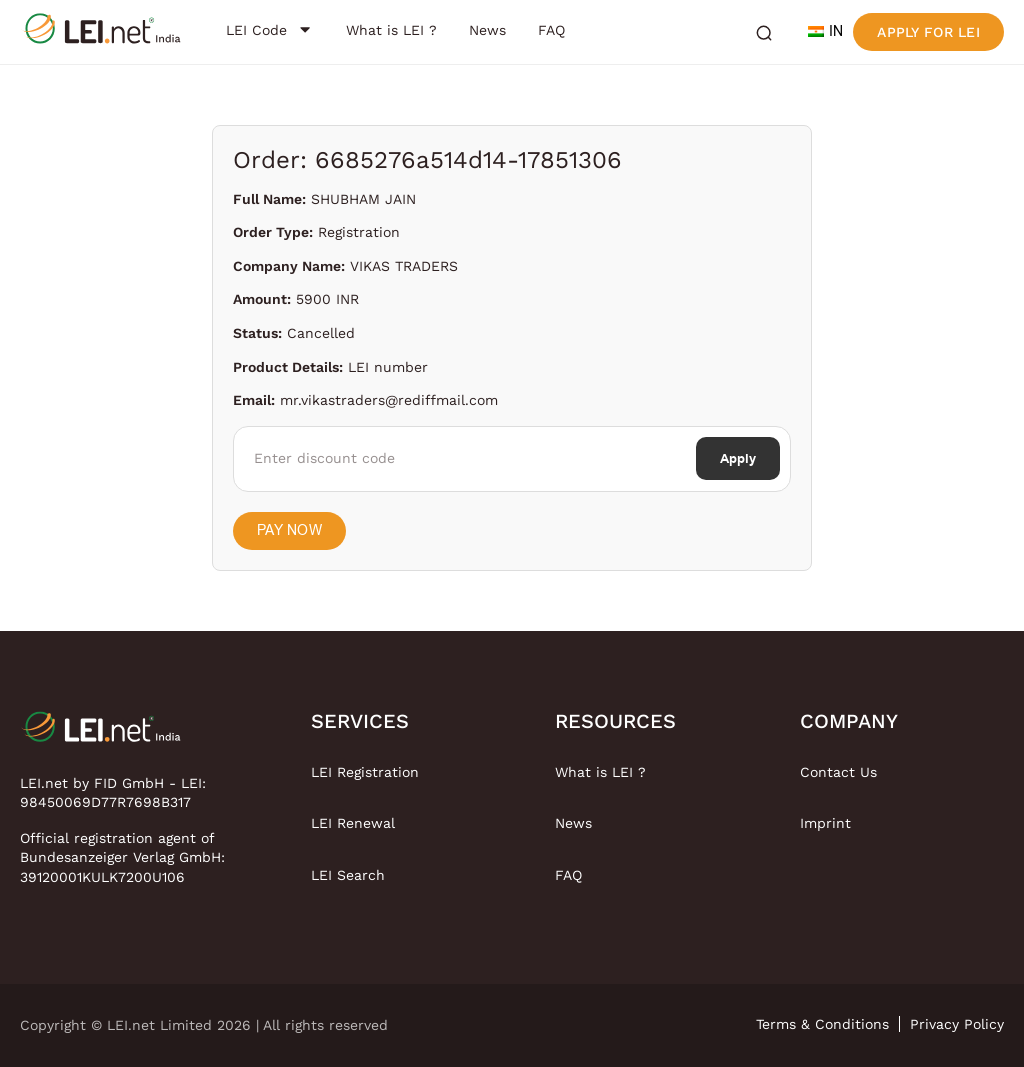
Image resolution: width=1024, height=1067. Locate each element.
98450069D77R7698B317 (105, 802)
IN (825, 31)
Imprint (825, 823)
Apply (738, 458)
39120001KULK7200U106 (102, 877)
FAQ (568, 875)
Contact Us (838, 772)
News (573, 823)
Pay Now (289, 530)
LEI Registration (365, 772)
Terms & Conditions (822, 1024)
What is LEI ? (600, 772)
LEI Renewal (353, 823)
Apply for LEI (928, 32)
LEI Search (348, 875)
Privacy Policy (957, 1024)
